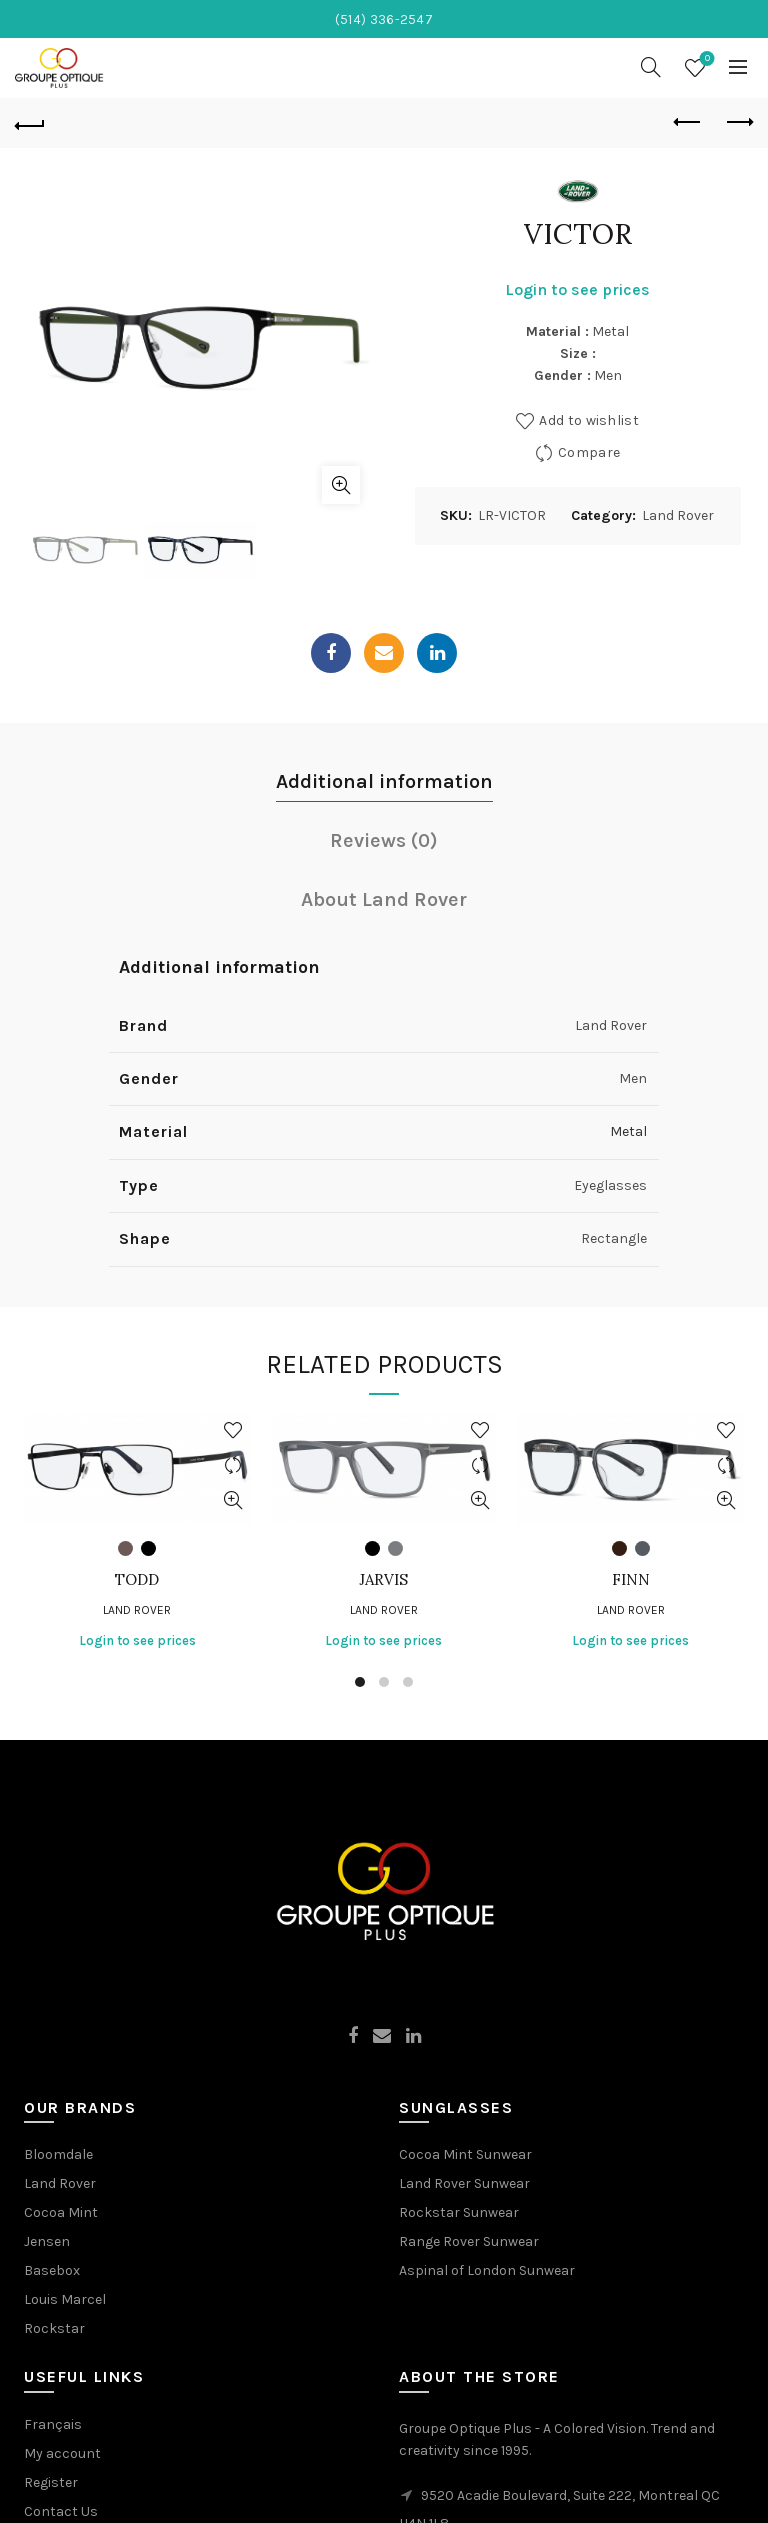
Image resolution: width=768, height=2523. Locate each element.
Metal (628, 1131)
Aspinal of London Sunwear (487, 2270)
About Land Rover (384, 899)
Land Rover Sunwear (464, 2183)
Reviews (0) (384, 840)
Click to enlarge (341, 485)
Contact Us (61, 2511)
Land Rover (678, 515)
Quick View (233, 1500)
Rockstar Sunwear (459, 2212)
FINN (631, 1580)
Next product (738, 122)
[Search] (651, 67)
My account (62, 2453)
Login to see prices (577, 289)
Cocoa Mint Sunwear (465, 2154)
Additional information (384, 781)
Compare (589, 452)
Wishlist (705, 59)
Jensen (47, 2241)
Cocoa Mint (61, 2212)
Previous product (688, 122)
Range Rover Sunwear (469, 2241)
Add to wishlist (589, 420)
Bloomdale (58, 2154)
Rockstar (54, 2328)
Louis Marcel (65, 2299)
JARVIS (383, 1580)
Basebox (52, 2270)
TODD (137, 1580)
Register (51, 2482)
